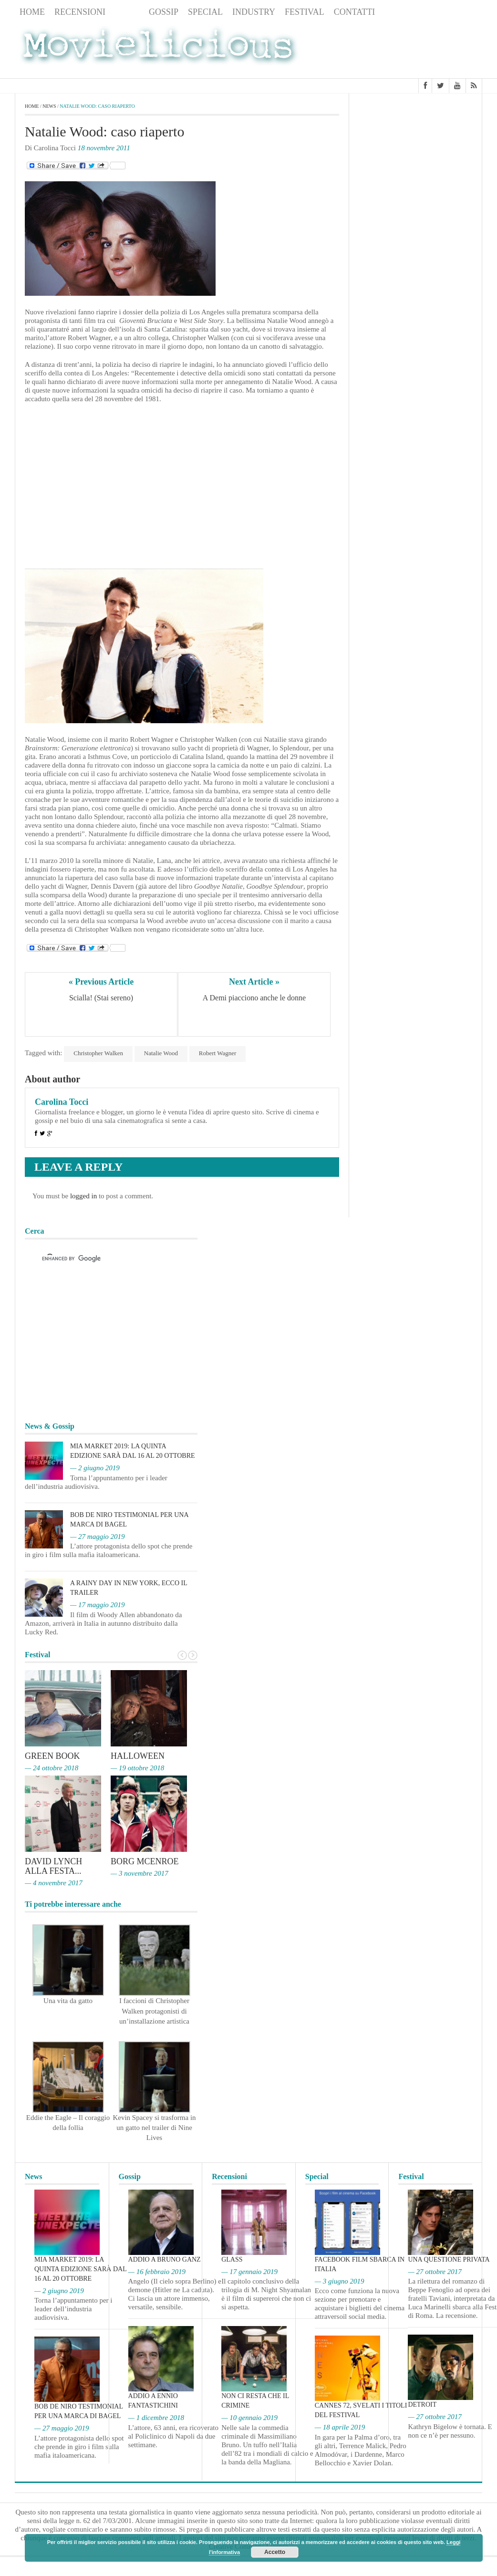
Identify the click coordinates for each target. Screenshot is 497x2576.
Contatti (354, 12)
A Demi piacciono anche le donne (254, 998)
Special (205, 12)
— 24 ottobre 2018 (51, 1768)
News (127, 12)
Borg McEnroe (145, 1861)
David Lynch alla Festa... (53, 1866)
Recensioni (79, 12)
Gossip (163, 12)
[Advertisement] (406, 49)
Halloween (138, 1756)
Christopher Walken (98, 1053)
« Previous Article (101, 981)
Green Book (52, 1756)
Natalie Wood (161, 1053)
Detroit (422, 2404)
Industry (253, 12)
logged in (83, 1196)
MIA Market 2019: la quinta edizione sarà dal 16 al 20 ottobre (80, 2269)
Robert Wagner (218, 1053)
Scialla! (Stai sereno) (101, 998)
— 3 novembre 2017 (139, 1873)
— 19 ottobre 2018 (137, 1768)
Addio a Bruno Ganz (164, 2259)
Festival (304, 12)
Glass (231, 2259)
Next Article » (254, 981)
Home (32, 12)
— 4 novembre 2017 (54, 1883)
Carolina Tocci (61, 1102)
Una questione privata (448, 2259)
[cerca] (102, 1259)
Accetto (274, 2552)
